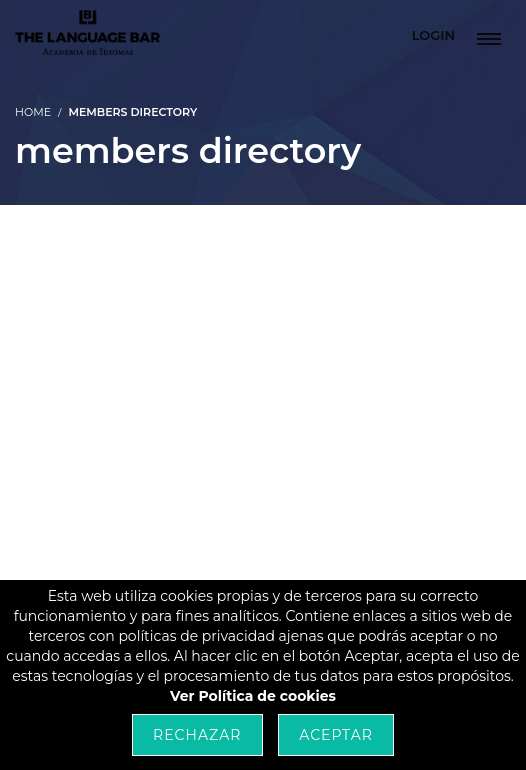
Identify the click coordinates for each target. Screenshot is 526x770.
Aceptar (336, 735)
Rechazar (197, 735)
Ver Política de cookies (253, 696)
